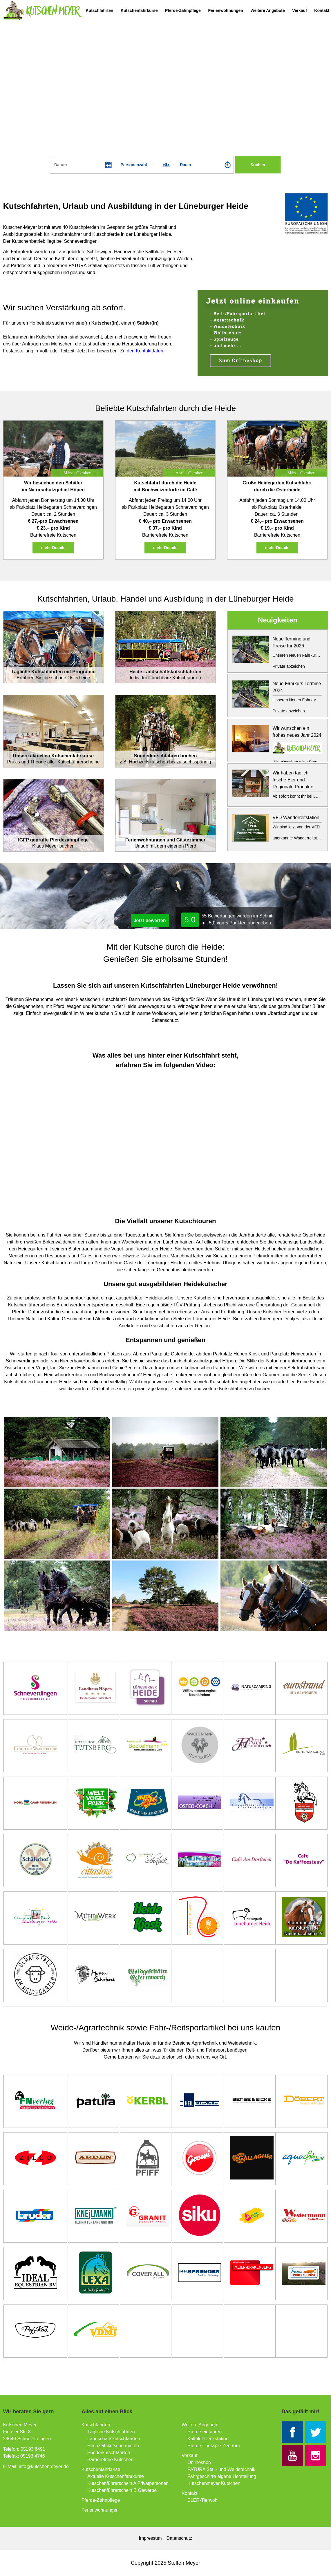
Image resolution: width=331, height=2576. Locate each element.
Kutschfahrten (99, 10)
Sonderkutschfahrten (108, 2452)
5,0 (190, 919)
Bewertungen (221, 915)
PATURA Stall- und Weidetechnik (221, 2469)
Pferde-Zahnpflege (183, 10)
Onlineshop (199, 2462)
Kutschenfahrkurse (139, 10)
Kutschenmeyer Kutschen (213, 2483)
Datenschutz (179, 2538)
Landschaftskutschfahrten (113, 2438)
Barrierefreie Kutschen (110, 2459)
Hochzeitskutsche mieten (113, 2445)
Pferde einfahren (204, 2431)
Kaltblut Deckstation (207, 2438)
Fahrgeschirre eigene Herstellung (221, 2476)
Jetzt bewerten (150, 920)
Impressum (150, 2538)
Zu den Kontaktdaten (141, 350)
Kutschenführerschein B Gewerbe (122, 2490)
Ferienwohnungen (225, 10)
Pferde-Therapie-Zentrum (213, 2445)
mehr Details (53, 547)
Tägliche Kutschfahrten (111, 2431)
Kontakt (321, 10)
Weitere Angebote (267, 10)
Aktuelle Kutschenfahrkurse (115, 2476)
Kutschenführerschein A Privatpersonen (128, 2483)
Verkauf (299, 10)
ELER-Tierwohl (202, 2500)
